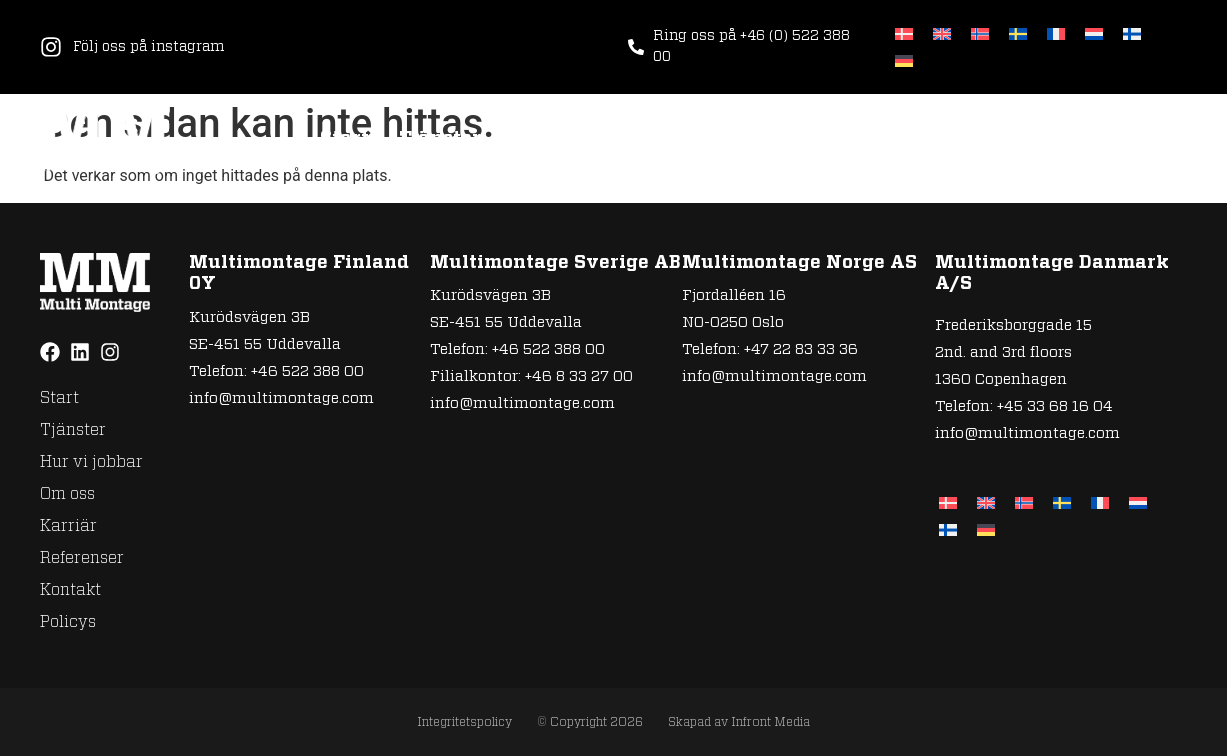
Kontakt (1046, 139)
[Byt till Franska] (1056, 33)
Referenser (922, 139)
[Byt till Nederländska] (1094, 33)
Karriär (802, 139)
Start (344, 139)
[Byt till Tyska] (904, 60)
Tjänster (440, 139)
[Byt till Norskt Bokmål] (980, 33)
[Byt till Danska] (904, 33)
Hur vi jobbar (575, 139)
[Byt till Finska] (1132, 33)
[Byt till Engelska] (942, 33)
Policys (1151, 139)
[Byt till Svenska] (1018, 33)
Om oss (703, 139)
